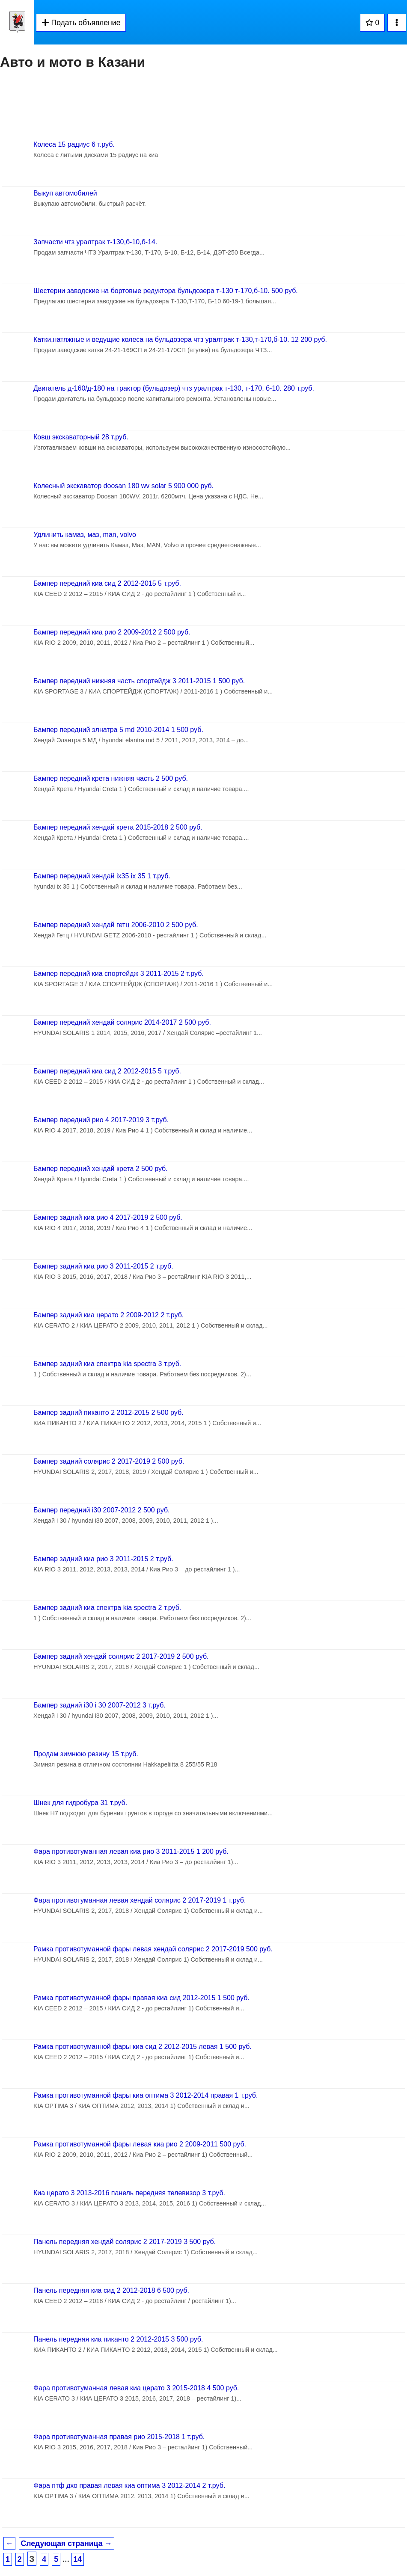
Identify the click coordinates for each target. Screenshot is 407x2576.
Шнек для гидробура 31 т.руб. (80, 1802)
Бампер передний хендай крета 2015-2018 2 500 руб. (117, 827)
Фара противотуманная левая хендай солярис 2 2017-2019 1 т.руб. (139, 1900)
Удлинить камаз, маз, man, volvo (84, 534)
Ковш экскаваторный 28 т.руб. (80, 437)
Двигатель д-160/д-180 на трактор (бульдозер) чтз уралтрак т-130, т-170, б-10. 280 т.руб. (173, 388)
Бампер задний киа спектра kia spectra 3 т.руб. (107, 1363)
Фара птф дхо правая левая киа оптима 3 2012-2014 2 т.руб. (129, 2485)
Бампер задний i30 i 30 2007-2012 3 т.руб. (99, 1705)
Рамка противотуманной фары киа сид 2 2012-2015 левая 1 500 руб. (142, 2046)
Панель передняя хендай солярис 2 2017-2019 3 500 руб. (124, 2241)
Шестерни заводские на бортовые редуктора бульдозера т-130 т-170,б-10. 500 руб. (165, 290)
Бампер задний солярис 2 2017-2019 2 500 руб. (108, 1461)
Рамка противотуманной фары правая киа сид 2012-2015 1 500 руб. (141, 1997)
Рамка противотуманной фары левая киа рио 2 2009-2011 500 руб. (139, 2144)
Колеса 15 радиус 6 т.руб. (74, 144)
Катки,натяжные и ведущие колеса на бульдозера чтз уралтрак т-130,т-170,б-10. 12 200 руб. (180, 339)
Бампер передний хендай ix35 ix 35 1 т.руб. (101, 876)
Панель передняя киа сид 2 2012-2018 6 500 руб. (111, 2290)
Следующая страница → (66, 2543)
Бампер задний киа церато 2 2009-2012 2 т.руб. (108, 1315)
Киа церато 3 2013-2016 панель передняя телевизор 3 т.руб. (129, 2193)
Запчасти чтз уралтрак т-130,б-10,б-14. (95, 242)
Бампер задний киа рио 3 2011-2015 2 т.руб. (103, 1266)
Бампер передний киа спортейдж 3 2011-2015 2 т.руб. (118, 973)
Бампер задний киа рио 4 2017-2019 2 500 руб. (107, 1217)
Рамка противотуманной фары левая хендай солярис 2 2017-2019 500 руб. (153, 1949)
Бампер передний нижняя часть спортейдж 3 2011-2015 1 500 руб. (139, 681)
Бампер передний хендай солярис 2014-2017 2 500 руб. (122, 1022)
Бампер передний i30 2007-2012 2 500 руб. (101, 1510)
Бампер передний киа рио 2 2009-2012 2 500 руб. (111, 632)
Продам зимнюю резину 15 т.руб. (85, 1754)
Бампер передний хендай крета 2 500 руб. (100, 1168)
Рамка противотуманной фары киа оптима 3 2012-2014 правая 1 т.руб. (145, 2095)
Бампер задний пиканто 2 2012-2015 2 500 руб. (108, 1412)
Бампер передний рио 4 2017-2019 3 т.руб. (101, 1119)
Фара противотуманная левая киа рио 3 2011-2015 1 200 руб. (131, 1851)
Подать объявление (81, 22)
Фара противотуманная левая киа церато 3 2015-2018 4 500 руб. (136, 2388)
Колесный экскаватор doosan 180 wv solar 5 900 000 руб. (123, 485)
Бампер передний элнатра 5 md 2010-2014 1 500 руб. (118, 729)
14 (78, 2559)
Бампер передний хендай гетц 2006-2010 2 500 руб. (115, 924)
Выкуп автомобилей (65, 193)
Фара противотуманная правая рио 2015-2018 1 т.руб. (119, 2436)
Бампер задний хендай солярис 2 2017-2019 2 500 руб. (121, 1656)
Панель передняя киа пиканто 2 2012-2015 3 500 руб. (118, 2339)
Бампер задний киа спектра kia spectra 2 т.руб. (107, 1607)
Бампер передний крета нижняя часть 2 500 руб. (110, 778)
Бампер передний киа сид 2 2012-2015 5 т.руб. (107, 583)
